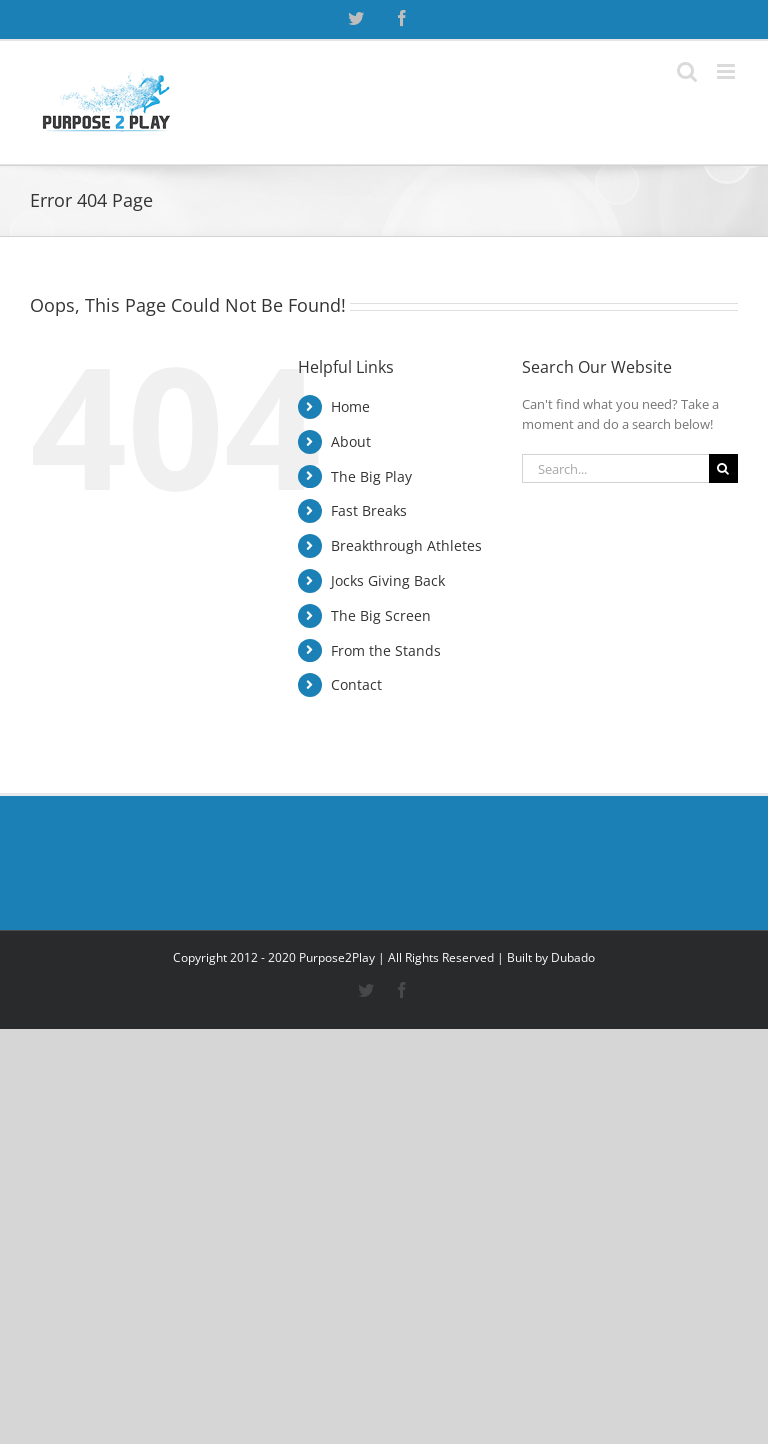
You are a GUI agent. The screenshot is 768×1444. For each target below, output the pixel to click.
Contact (356, 684)
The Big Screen (381, 615)
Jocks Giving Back (388, 580)
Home (350, 406)
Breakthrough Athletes (406, 545)
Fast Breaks (369, 510)
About (351, 441)
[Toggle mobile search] (687, 71)
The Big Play (371, 476)
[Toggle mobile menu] (727, 71)
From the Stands (386, 650)
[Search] (723, 468)
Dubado (573, 957)
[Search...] (615, 468)
